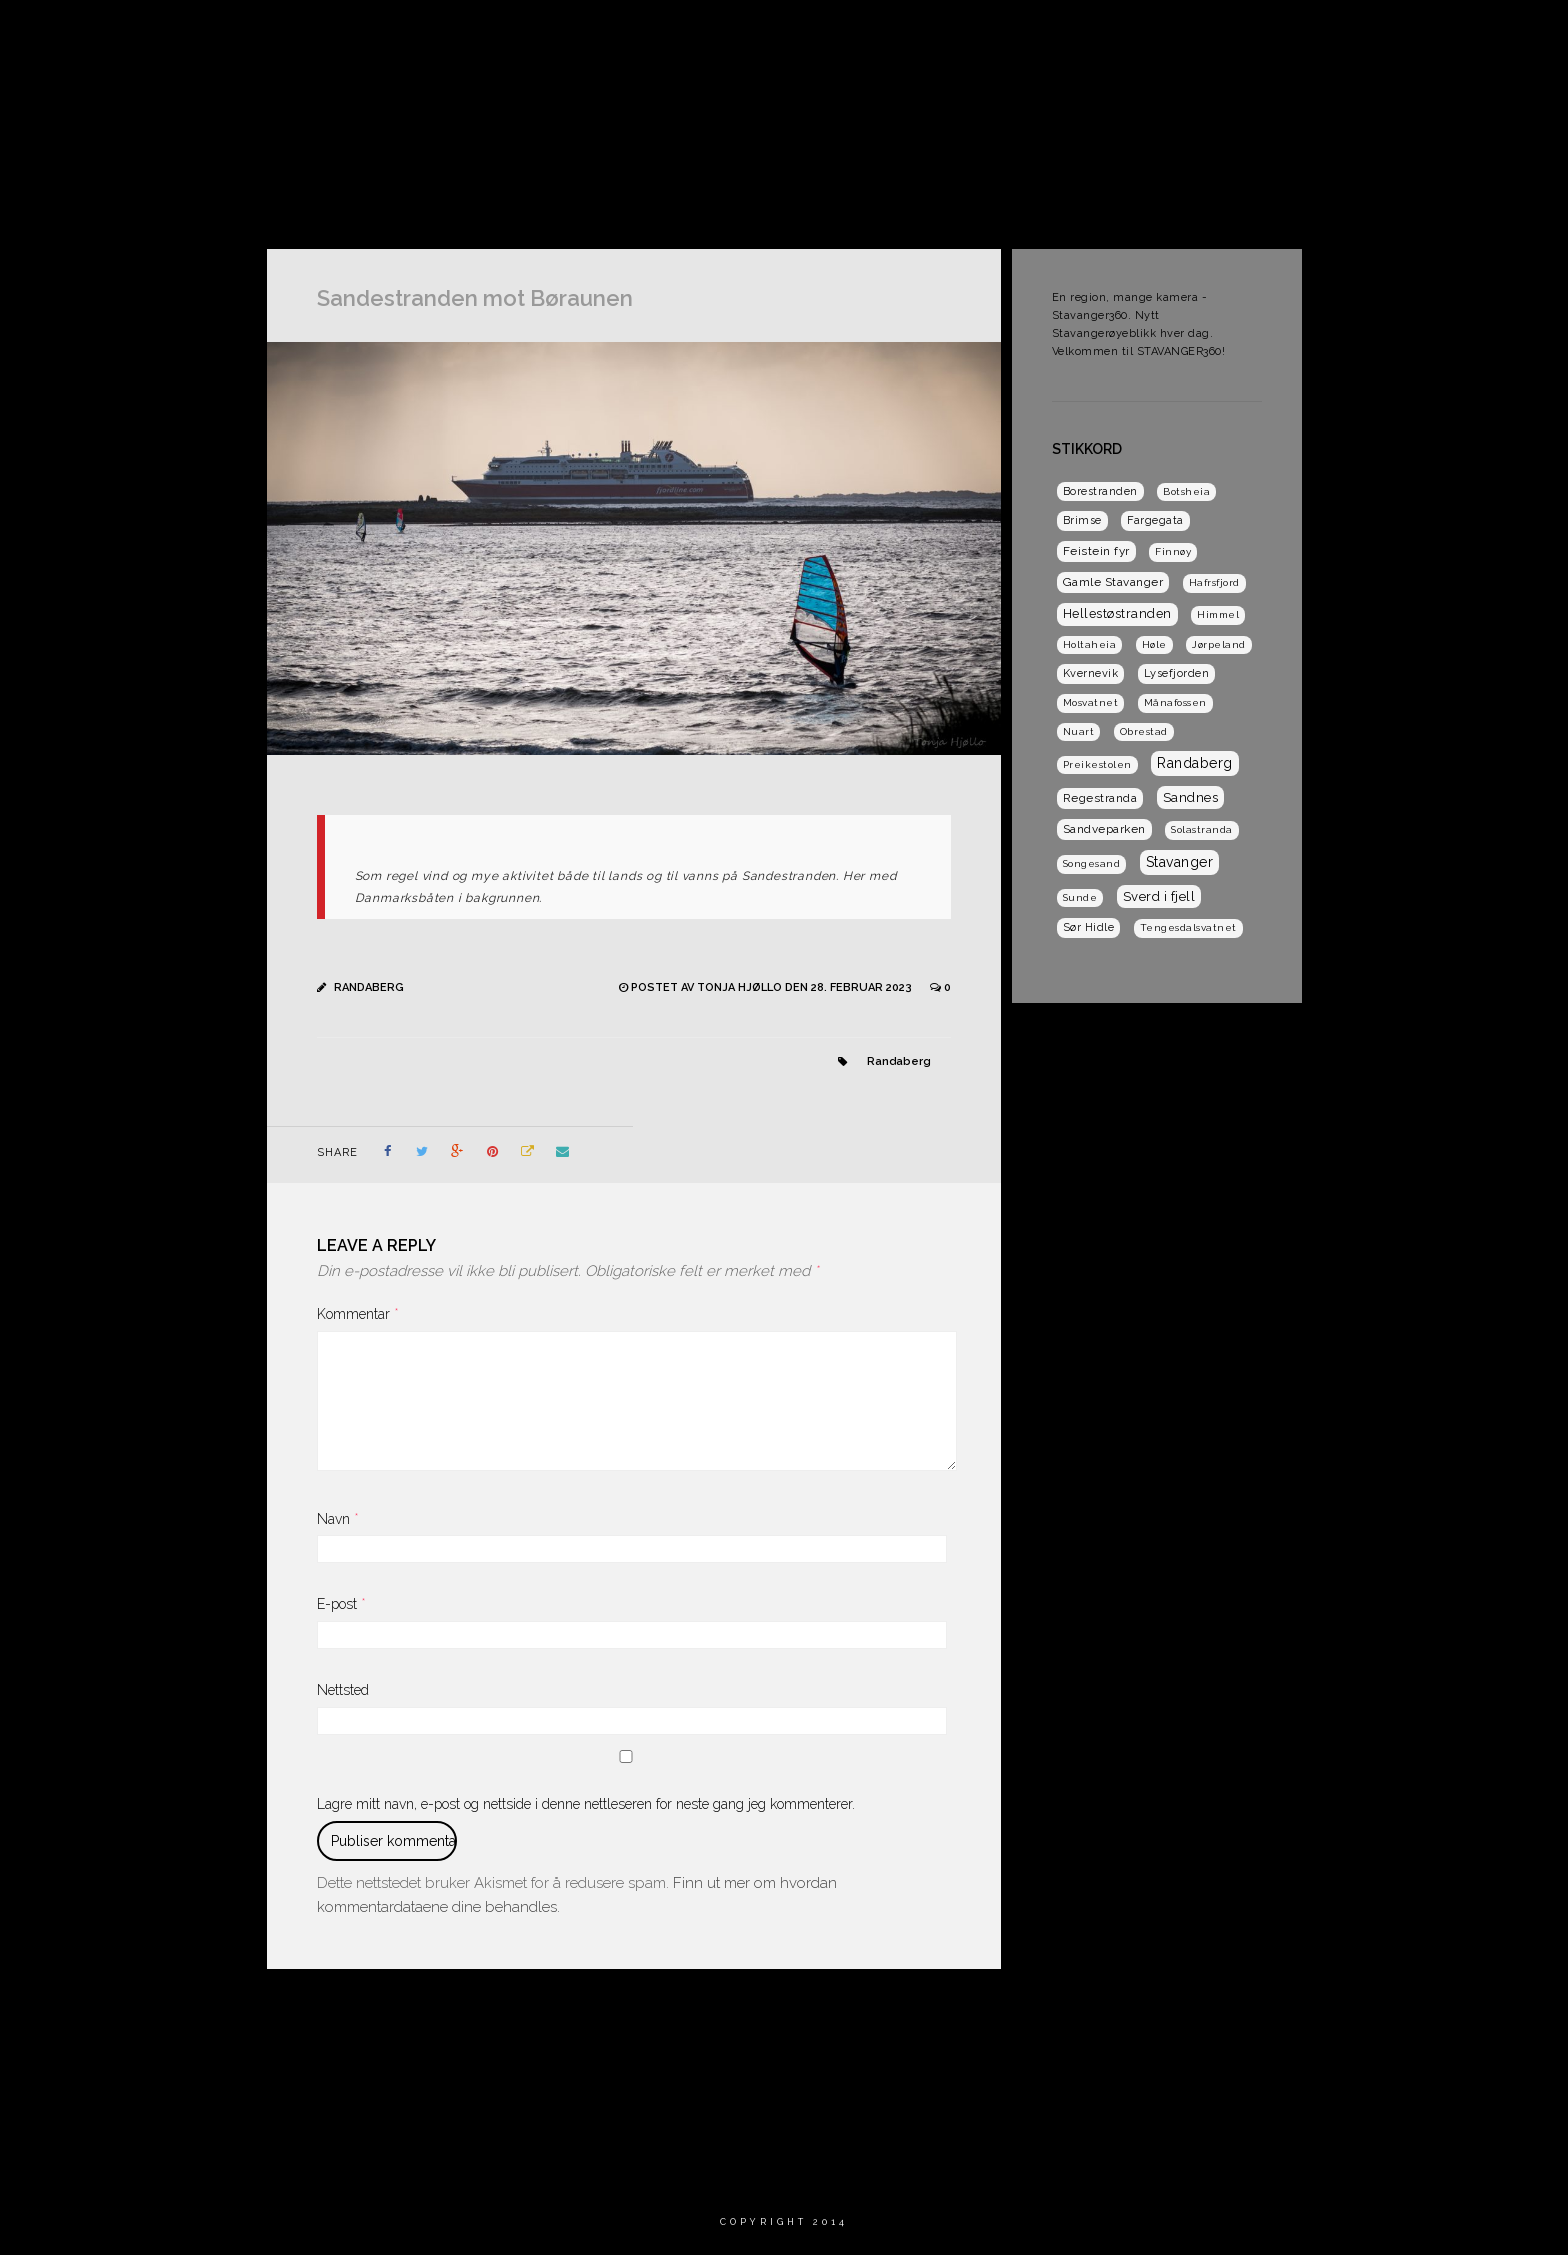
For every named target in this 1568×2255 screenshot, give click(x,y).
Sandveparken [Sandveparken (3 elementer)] (1104, 829)
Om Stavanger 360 (826, 34)
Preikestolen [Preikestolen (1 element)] (1097, 764)
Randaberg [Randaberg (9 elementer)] (1195, 763)
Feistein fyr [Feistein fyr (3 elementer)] (1096, 551)
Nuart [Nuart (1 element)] (1079, 731)
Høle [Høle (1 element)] (1154, 644)
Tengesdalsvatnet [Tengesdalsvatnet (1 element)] (1188, 927)
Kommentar (358, 1314)
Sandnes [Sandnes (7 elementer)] (1191, 797)
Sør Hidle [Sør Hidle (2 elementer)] (1089, 927)
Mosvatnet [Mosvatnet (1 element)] (1091, 702)
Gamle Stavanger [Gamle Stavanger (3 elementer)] (1113, 582)
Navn (338, 1519)
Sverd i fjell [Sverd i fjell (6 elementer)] (1159, 896)
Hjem (709, 34)
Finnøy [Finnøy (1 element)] (1173, 551)
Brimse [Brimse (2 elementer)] (1082, 520)
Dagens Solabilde (1185, 34)
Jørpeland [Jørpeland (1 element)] (1219, 644)
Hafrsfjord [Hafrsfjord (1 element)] (1214, 582)
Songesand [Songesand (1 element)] (1092, 863)
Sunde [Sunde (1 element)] (1080, 897)
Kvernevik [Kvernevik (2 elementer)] (1091, 673)
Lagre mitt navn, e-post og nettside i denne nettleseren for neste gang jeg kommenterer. (586, 1804)
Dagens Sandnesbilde (1358, 34)
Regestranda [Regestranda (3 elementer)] (1100, 798)
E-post (341, 1604)
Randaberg (369, 987)
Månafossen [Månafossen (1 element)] (1175, 702)
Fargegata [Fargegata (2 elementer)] (1155, 520)
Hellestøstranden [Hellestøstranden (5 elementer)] (1117, 613)
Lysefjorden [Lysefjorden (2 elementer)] (1177, 673)
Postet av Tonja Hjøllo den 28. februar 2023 (773, 987)
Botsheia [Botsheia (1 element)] (1186, 491)
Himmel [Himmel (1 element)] (1218, 614)
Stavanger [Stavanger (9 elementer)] (1180, 862)
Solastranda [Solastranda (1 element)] (1202, 829)
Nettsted (343, 1690)
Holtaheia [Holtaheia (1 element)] (1090, 644)
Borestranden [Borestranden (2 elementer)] (1100, 491)
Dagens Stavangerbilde (1005, 34)
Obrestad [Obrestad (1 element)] (1144, 731)
